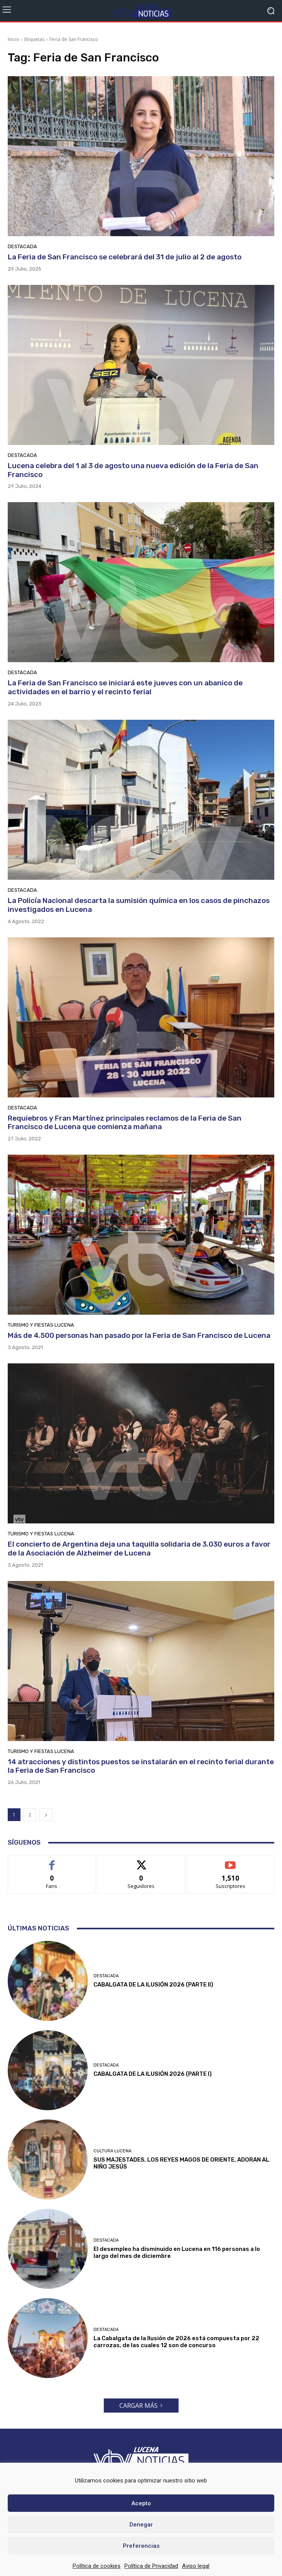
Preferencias (141, 2545)
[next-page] (46, 1814)
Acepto (141, 2503)
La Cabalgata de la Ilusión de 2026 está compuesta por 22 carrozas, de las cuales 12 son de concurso (176, 2342)
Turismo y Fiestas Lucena (41, 1324)
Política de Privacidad (151, 2565)
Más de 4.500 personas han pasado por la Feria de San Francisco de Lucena (139, 1335)
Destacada (22, 246)
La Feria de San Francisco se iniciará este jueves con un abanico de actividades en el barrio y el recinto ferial (125, 687)
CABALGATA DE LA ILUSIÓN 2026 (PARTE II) (153, 1984)
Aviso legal (195, 2565)
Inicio (13, 39)
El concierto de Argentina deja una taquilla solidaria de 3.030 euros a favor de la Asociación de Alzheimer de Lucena (139, 1548)
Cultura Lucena (112, 2151)
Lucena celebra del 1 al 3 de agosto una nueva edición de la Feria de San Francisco (133, 470)
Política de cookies (97, 2565)
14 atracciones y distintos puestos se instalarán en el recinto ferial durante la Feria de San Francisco (141, 1766)
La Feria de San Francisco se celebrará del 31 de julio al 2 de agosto (124, 256)
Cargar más (141, 2405)
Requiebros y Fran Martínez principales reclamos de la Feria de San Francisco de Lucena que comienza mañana (124, 1122)
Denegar (141, 2524)
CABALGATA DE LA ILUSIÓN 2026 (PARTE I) (152, 2073)
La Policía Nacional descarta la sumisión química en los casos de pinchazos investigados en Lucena (139, 905)
